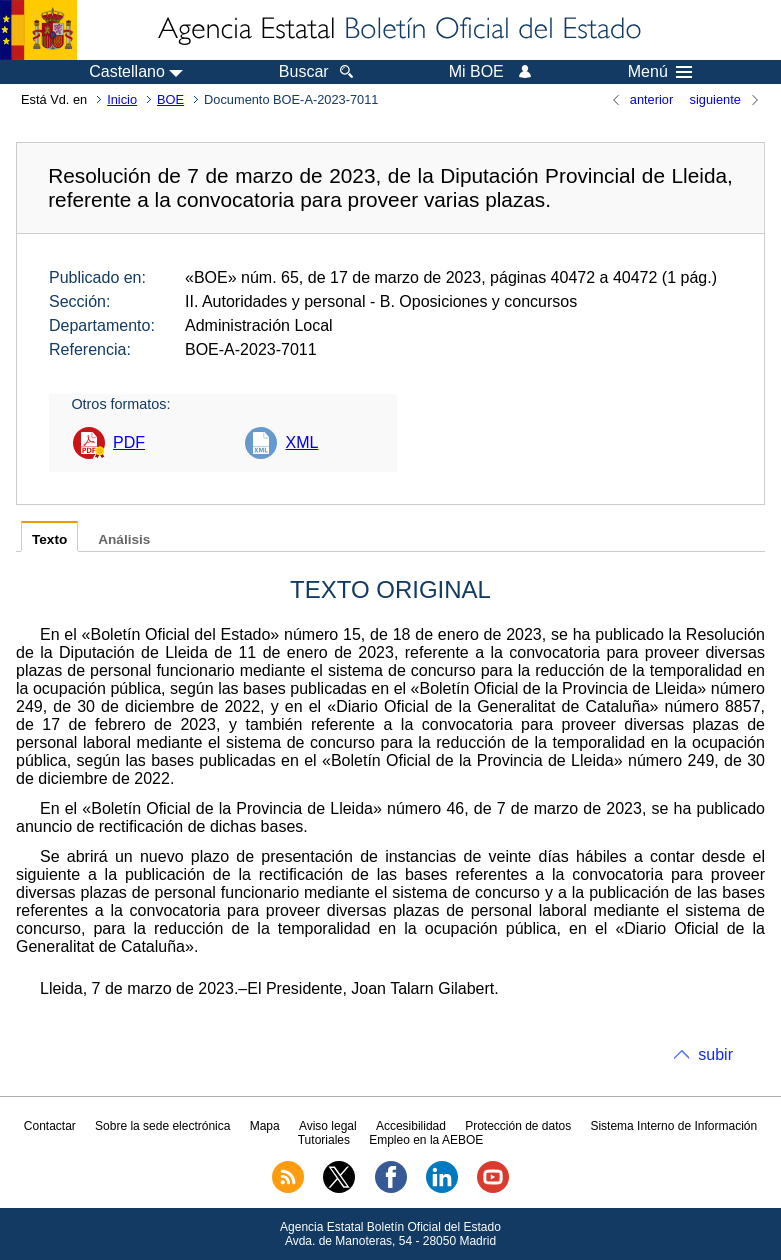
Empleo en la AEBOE (426, 1140)
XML (301, 442)
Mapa (265, 1126)
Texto (49, 539)
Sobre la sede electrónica (162, 1126)
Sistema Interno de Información (673, 1126)
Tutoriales (324, 1140)
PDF (129, 442)
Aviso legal (328, 1126)
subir (715, 1054)
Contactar (50, 1126)
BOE (170, 99)
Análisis (124, 539)
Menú (660, 72)
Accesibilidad (411, 1126)
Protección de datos (518, 1126)
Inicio (122, 99)
